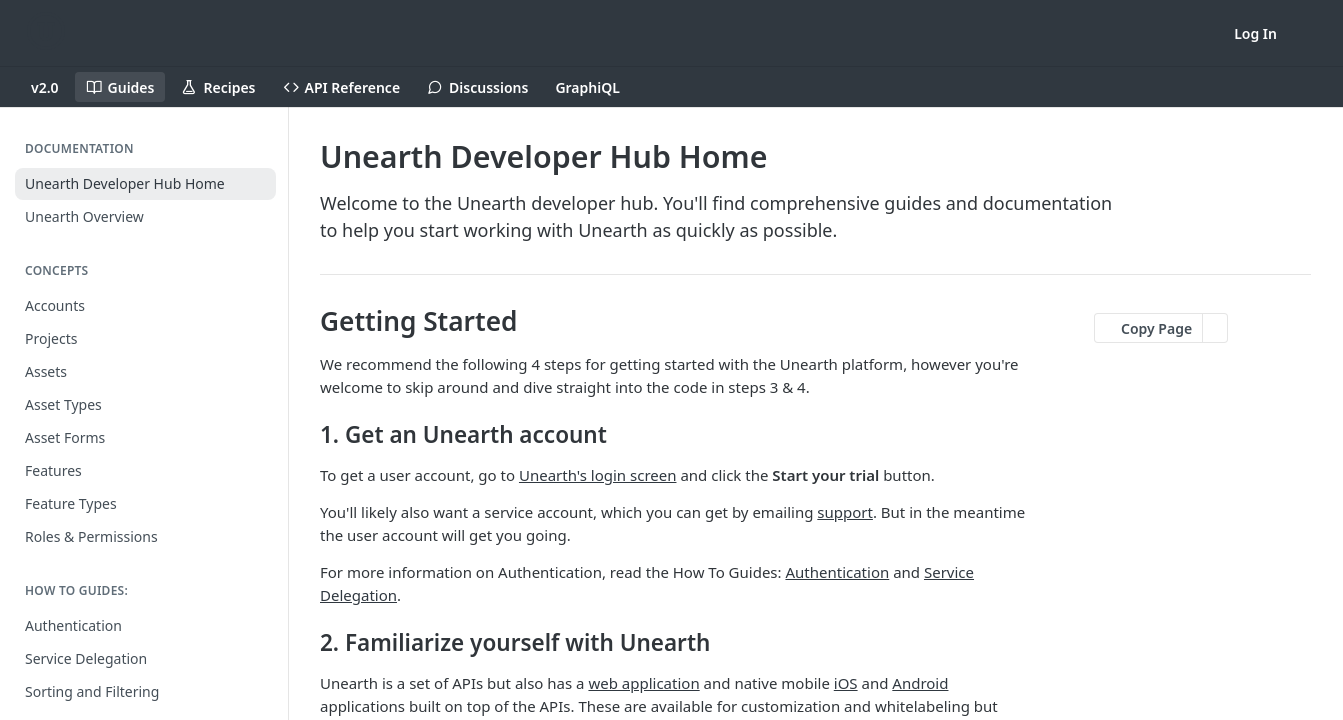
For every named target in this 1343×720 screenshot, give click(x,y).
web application (643, 683)
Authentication (837, 572)
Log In (1255, 33)
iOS (846, 683)
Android (920, 683)
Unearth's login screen (598, 475)
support (845, 512)
